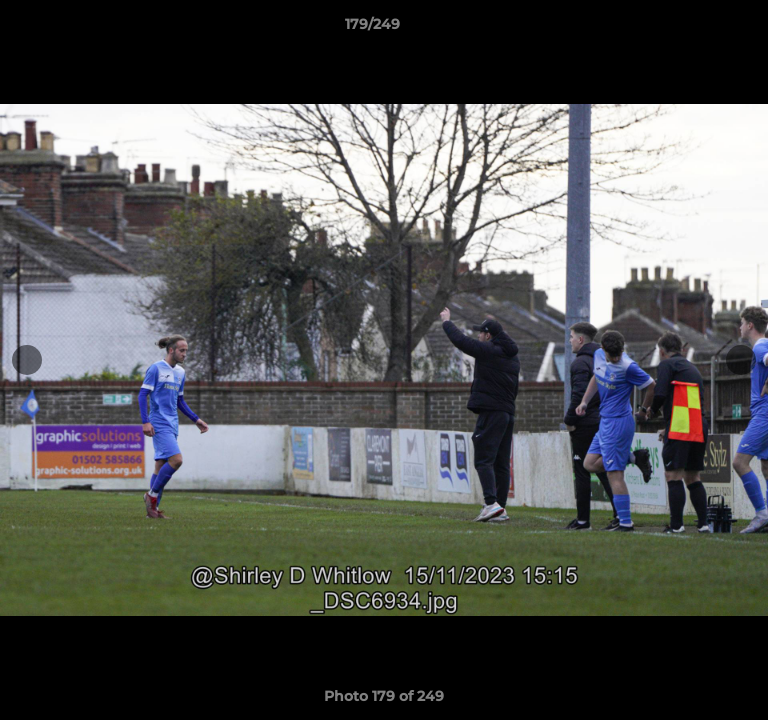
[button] (696, 29)
